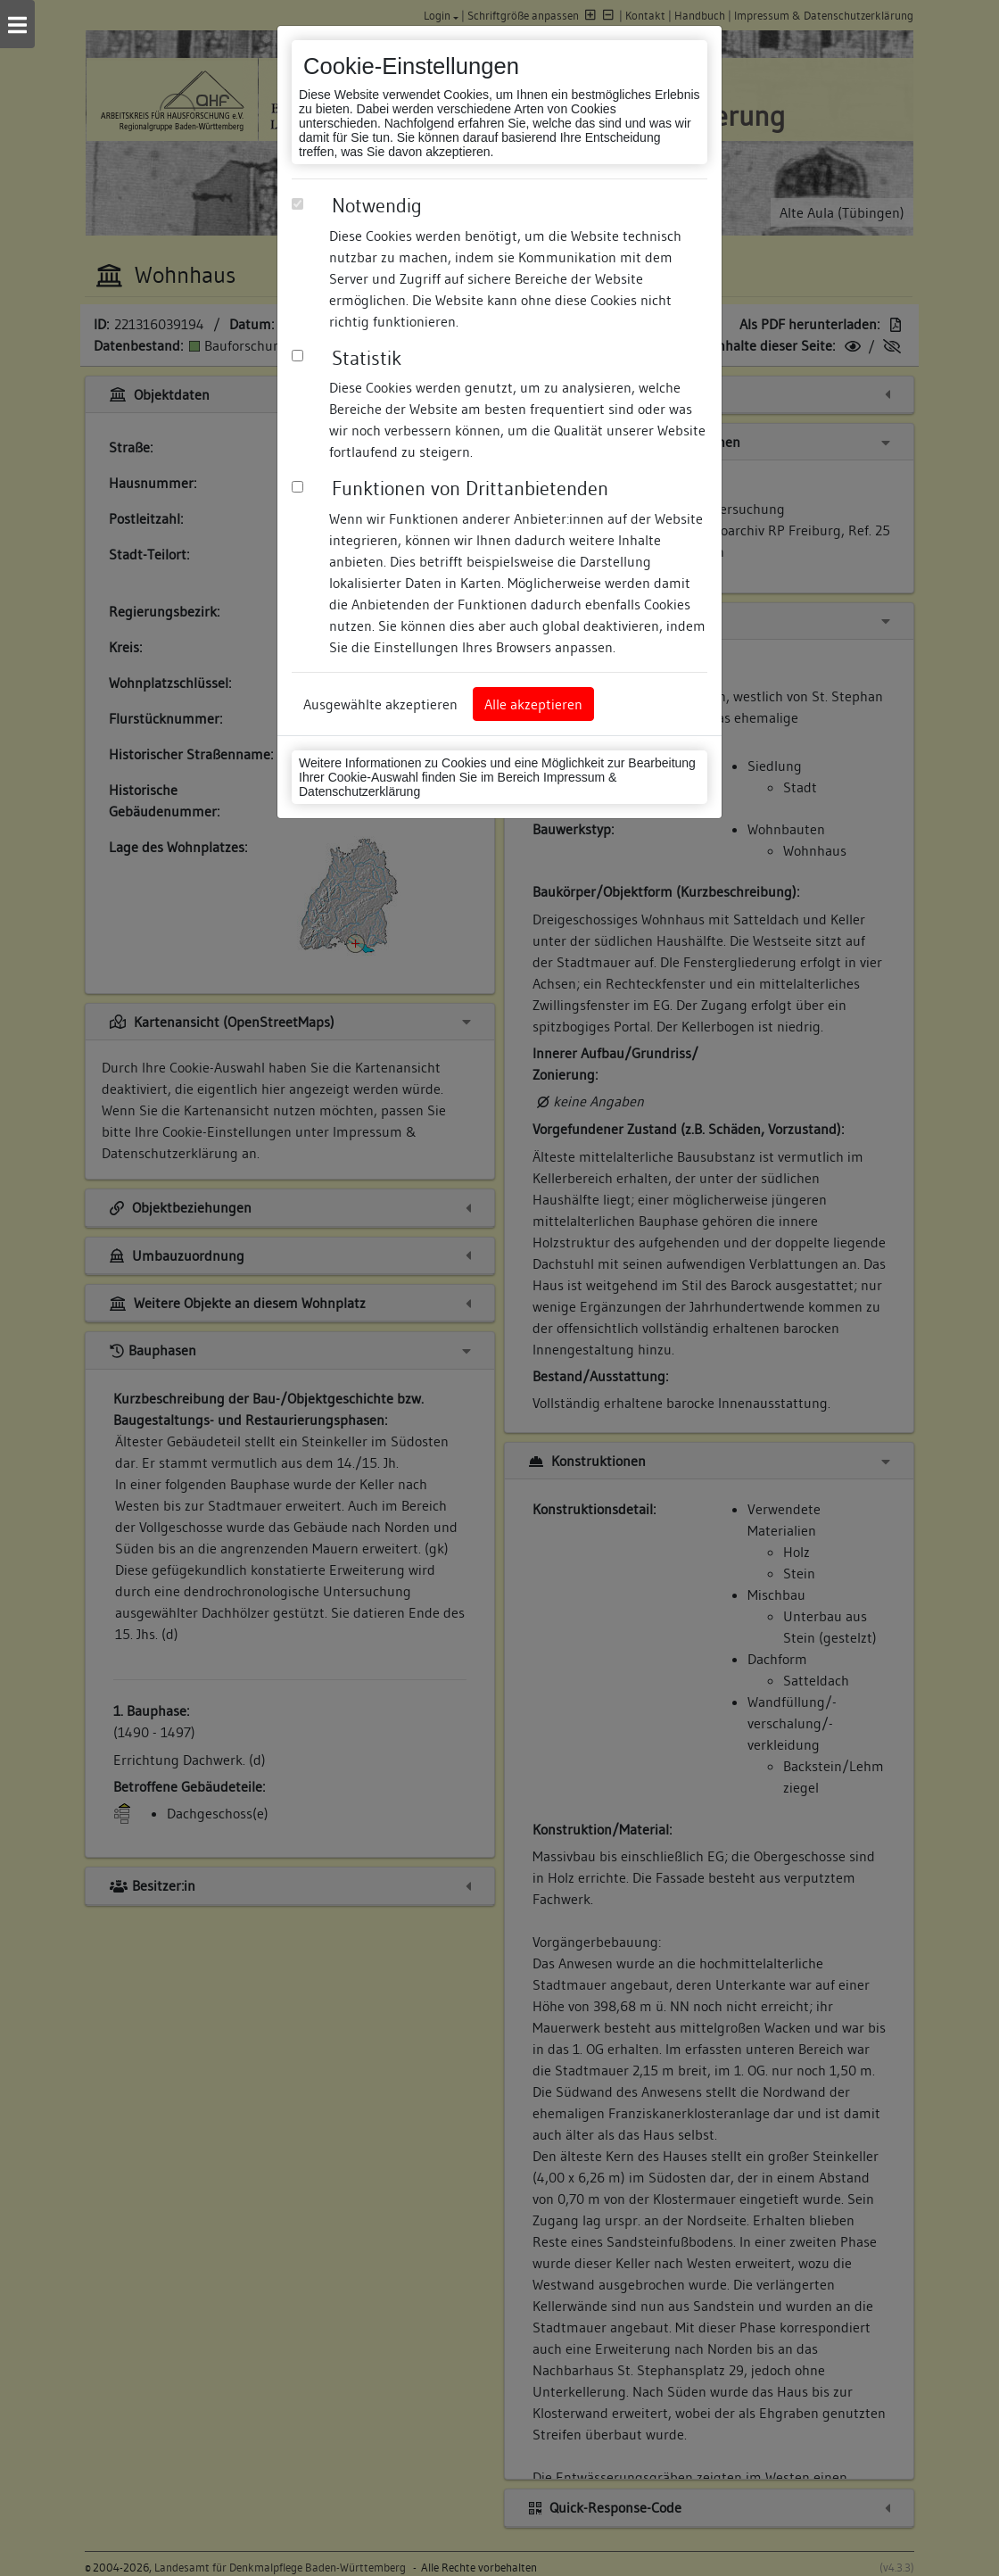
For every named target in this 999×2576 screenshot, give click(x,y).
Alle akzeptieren (533, 704)
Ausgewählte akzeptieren (380, 704)
